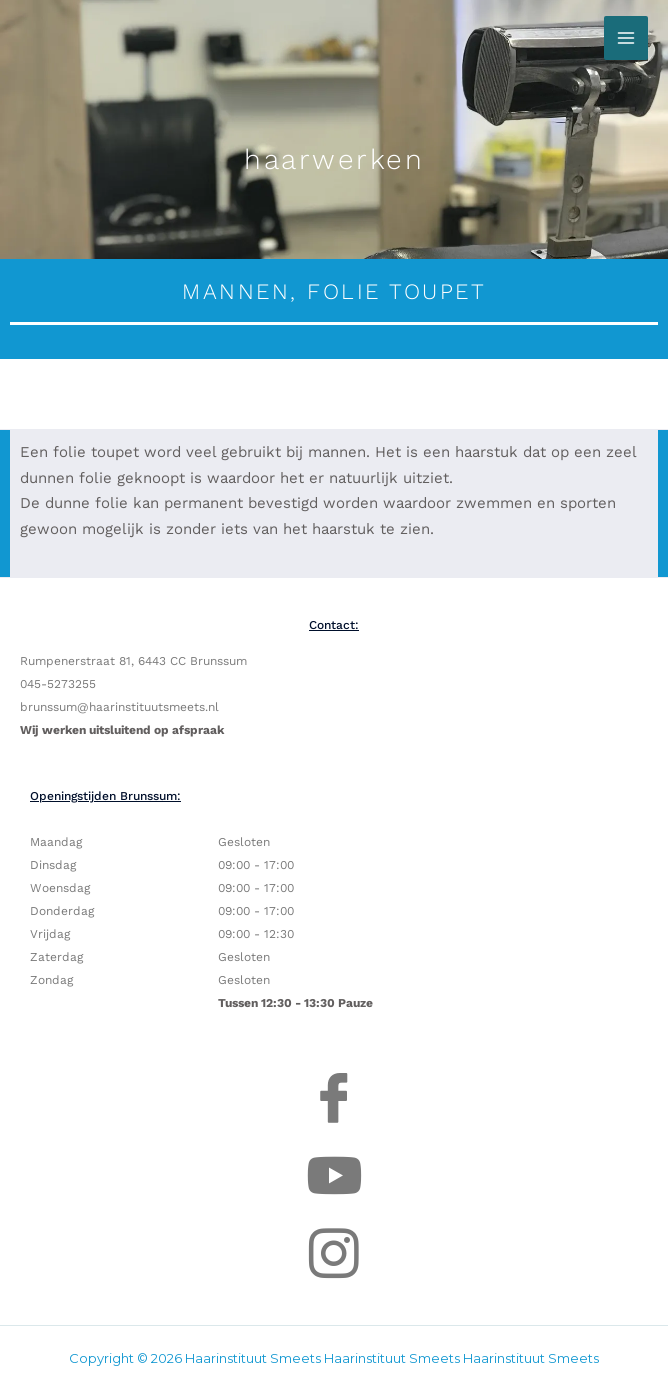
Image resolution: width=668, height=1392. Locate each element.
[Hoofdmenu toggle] (626, 38)
